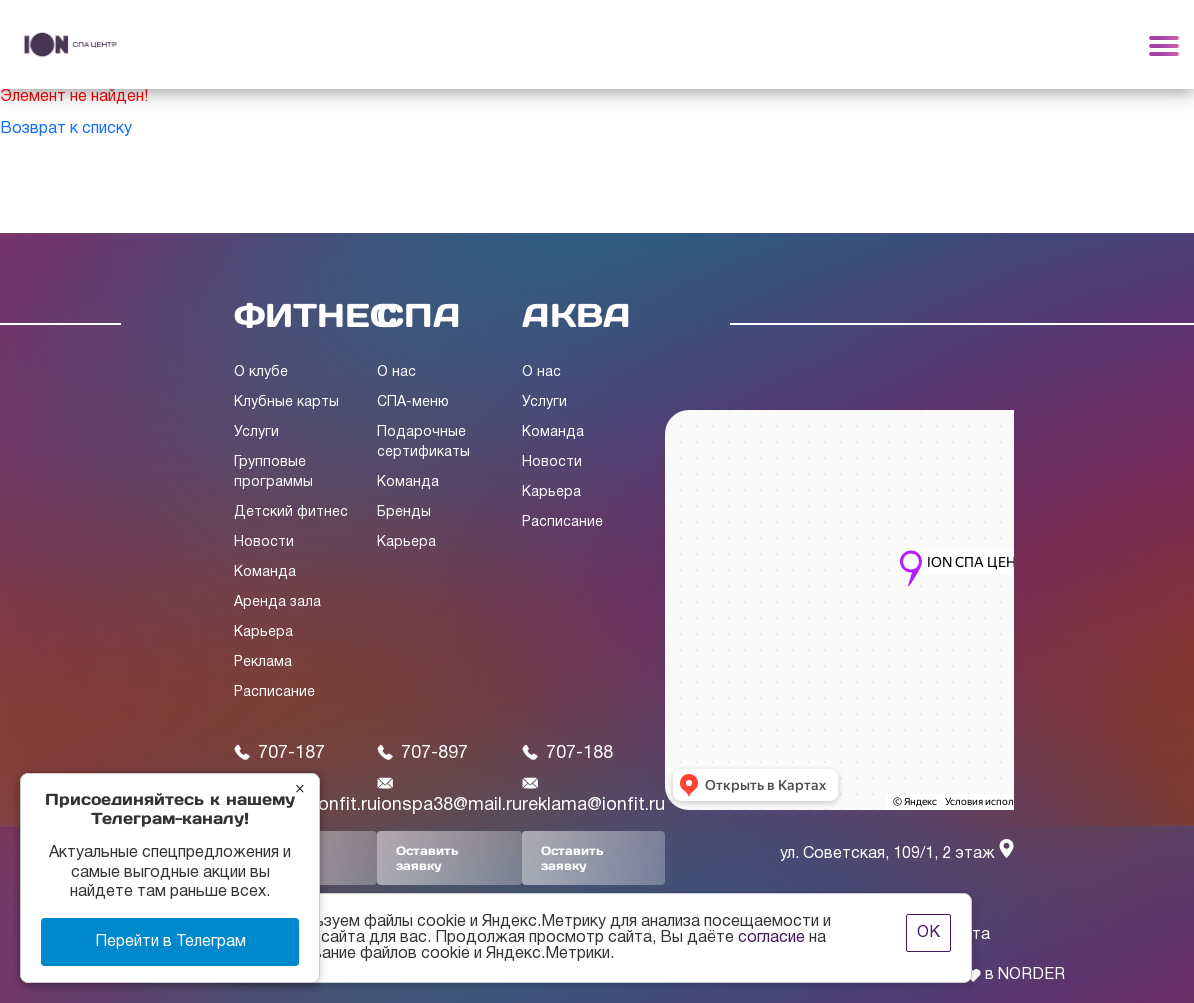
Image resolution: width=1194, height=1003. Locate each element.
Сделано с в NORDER (974, 975)
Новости (264, 542)
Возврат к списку (66, 129)
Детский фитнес (291, 512)
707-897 (422, 753)
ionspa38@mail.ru (449, 795)
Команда (265, 572)
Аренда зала (277, 602)
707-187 (279, 753)
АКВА (576, 315)
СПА (419, 315)
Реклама (263, 662)
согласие (771, 938)
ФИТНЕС (315, 315)
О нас (396, 372)
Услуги (256, 432)
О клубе (261, 372)
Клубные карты (286, 402)
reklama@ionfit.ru (593, 795)
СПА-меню (413, 402)
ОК (928, 933)
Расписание (274, 692)
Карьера (263, 632)
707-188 (567, 753)
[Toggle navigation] (1164, 45)
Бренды (404, 512)
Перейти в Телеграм (170, 942)
